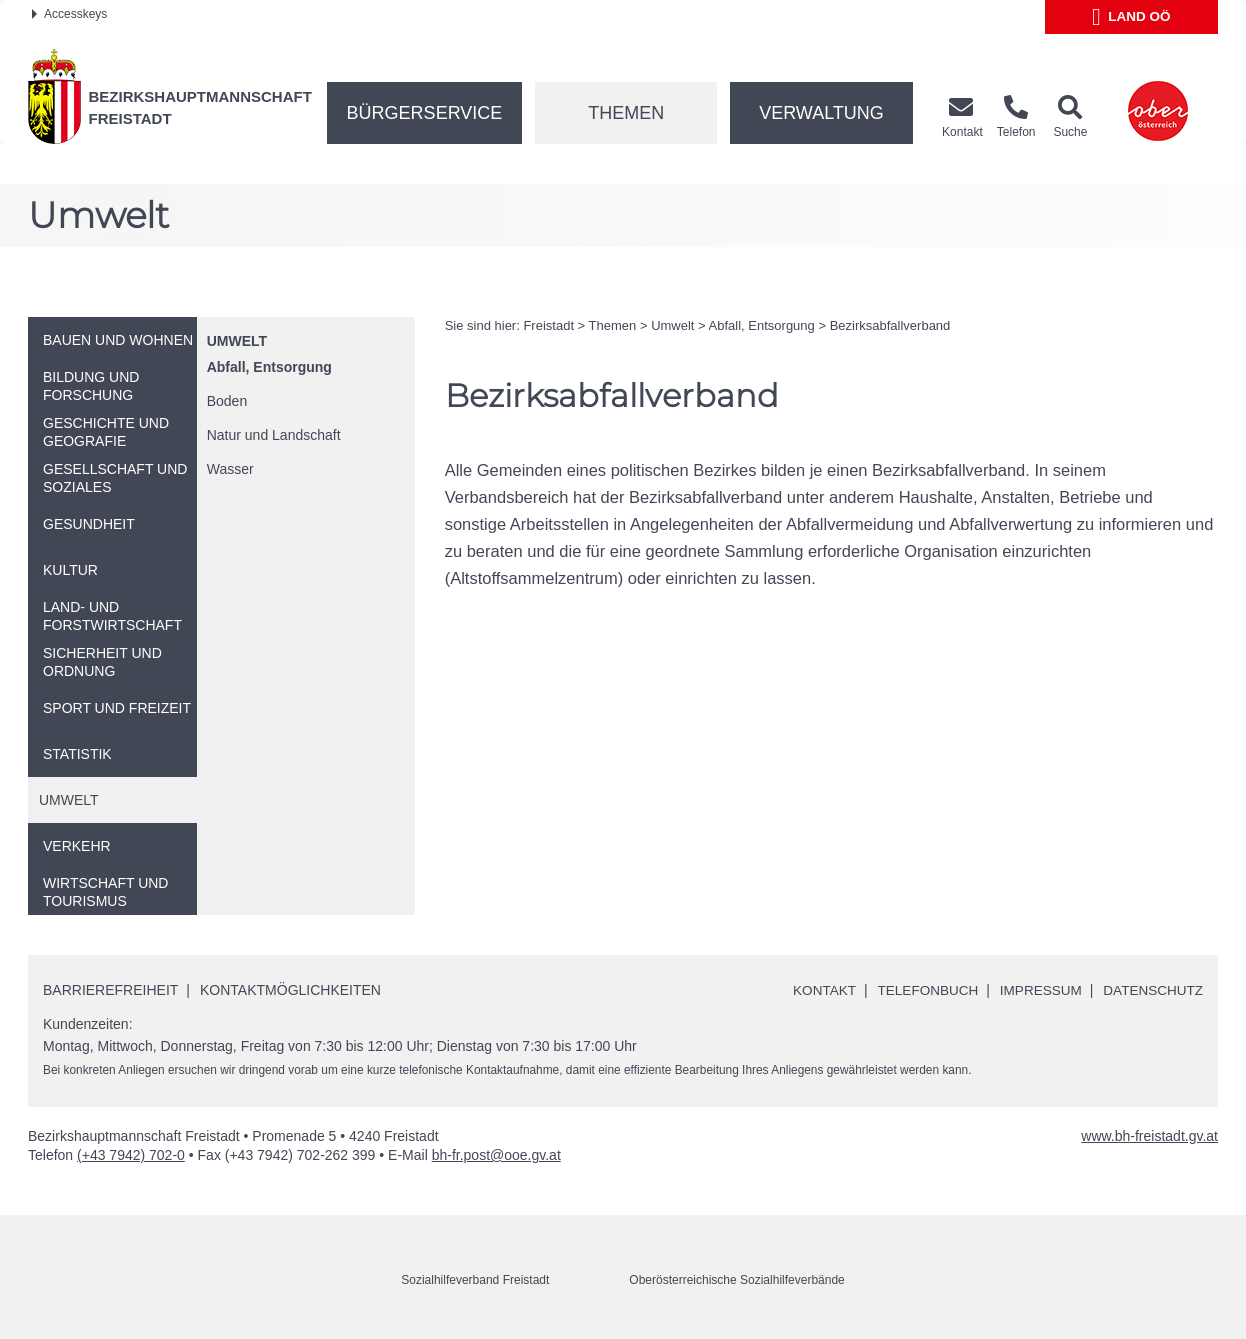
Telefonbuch (919, 990)
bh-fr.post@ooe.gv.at (496, 1155)
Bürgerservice (425, 113)
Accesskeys (69, 14)
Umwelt (237, 341)
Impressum (1035, 990)
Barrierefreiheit (110, 989)
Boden (227, 401)
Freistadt (548, 325)
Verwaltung (821, 113)
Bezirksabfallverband (890, 325)
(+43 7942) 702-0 (131, 1155)
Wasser (230, 469)
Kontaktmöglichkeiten (290, 989)
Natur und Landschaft (274, 435)
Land (1131, 17)
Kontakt (813, 990)
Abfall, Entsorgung (269, 367)
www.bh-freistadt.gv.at (1149, 1136)
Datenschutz (1151, 990)
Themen (626, 113)
